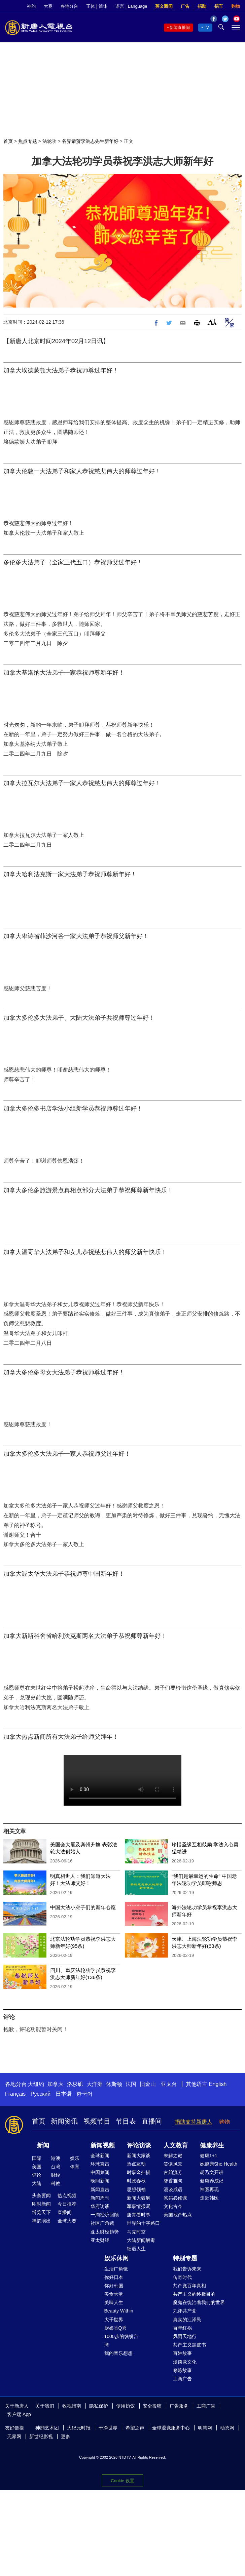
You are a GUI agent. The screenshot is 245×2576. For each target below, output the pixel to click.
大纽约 (36, 2084)
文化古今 (173, 2206)
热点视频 (67, 2195)
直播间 (152, 2121)
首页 (8, 141)
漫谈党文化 (185, 2362)
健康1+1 (208, 2155)
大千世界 (113, 2319)
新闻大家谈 (138, 2155)
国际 (36, 2158)
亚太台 (169, 2084)
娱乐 (74, 2158)
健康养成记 (211, 2180)
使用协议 (125, 2406)
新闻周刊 (100, 2198)
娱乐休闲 (116, 2258)
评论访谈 (139, 2145)
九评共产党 (185, 2310)
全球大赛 (67, 2220)
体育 (74, 2166)
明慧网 (205, 2427)
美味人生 (113, 2302)
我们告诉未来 (187, 2268)
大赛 (48, 6)
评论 (36, 2175)
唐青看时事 (138, 2214)
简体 (103, 6)
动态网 (227, 2427)
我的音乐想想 (118, 2353)
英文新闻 (164, 6)
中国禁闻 (100, 2172)
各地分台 (69, 6)
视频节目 (96, 2121)
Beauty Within (118, 2310)
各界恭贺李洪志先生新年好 (90, 141)
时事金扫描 (138, 2172)
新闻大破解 (138, 2198)
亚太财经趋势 (105, 2232)
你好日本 (113, 2277)
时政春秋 (136, 2180)
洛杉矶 (75, 2084)
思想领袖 (136, 2189)
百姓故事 (182, 2353)
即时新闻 (41, 2204)
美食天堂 (113, 2294)
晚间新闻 (100, 2180)
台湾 (55, 2166)
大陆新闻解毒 (141, 2240)
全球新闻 (100, 2155)
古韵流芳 (173, 2172)
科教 (55, 2183)
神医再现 (209, 2189)
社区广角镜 (102, 2223)
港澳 (55, 2158)
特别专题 (185, 2258)
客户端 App (19, 2414)
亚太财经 (100, 2240)
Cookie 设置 (122, 2480)
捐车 (218, 6)
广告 (185, 6)
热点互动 (136, 2164)
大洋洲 (94, 2084)
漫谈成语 (173, 2189)
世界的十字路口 (143, 2223)
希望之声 (135, 2427)
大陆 (36, 2183)
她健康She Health (218, 2164)
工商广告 (182, 2378)
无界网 (14, 2436)
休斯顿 (114, 2084)
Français (15, 2094)
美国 (36, 2166)
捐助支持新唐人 (193, 2122)
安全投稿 (152, 2406)
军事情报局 (138, 2206)
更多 (65, 2436)
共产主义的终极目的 (194, 2294)
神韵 (31, 6)
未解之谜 (173, 2155)
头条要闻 (41, 2195)
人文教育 (176, 2145)
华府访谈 (100, 2206)
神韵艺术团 (47, 2427)
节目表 (126, 2121)
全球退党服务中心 (171, 2427)
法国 (131, 2084)
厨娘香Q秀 (115, 2328)
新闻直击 (100, 2189)
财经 (55, 2175)
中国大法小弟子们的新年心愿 (83, 1907)
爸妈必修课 (175, 2198)
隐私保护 (98, 2406)
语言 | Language (131, 6)
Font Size (212, 321)
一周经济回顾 (105, 2214)
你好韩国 (113, 2285)
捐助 (202, 6)
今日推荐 (67, 2204)
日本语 (64, 2094)
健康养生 (212, 2145)
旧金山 (148, 2084)
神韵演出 (41, 2220)
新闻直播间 (180, 27)
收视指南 (71, 2406)
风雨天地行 (185, 2336)
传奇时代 (182, 2277)
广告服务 (179, 2406)
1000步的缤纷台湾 (121, 2340)
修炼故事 (182, 2370)
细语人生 (136, 2248)
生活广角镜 (116, 2268)
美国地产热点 (178, 2214)
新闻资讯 (64, 2121)
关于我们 (44, 2406)
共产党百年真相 (189, 2285)
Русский (40, 2094)
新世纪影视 (41, 2436)
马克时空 (136, 2232)
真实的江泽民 (187, 2319)
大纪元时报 (79, 2427)
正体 (90, 6)
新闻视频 (103, 2145)
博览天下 (41, 2212)
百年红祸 (182, 2328)
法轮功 (49, 141)
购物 (235, 6)
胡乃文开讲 (211, 2172)
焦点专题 (27, 141)
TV (206, 27)
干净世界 (108, 2427)
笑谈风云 (173, 2164)
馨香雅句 (173, 2180)
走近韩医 (209, 2198)
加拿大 (55, 2084)
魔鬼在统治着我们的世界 (199, 2302)
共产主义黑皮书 (189, 2344)
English (217, 2084)
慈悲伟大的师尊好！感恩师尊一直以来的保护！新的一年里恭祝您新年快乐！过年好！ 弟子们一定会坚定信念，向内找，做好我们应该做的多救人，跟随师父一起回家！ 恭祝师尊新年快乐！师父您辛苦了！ (122, 1780)
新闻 (43, 2145)
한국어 (84, 2094)
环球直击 (100, 2164)
